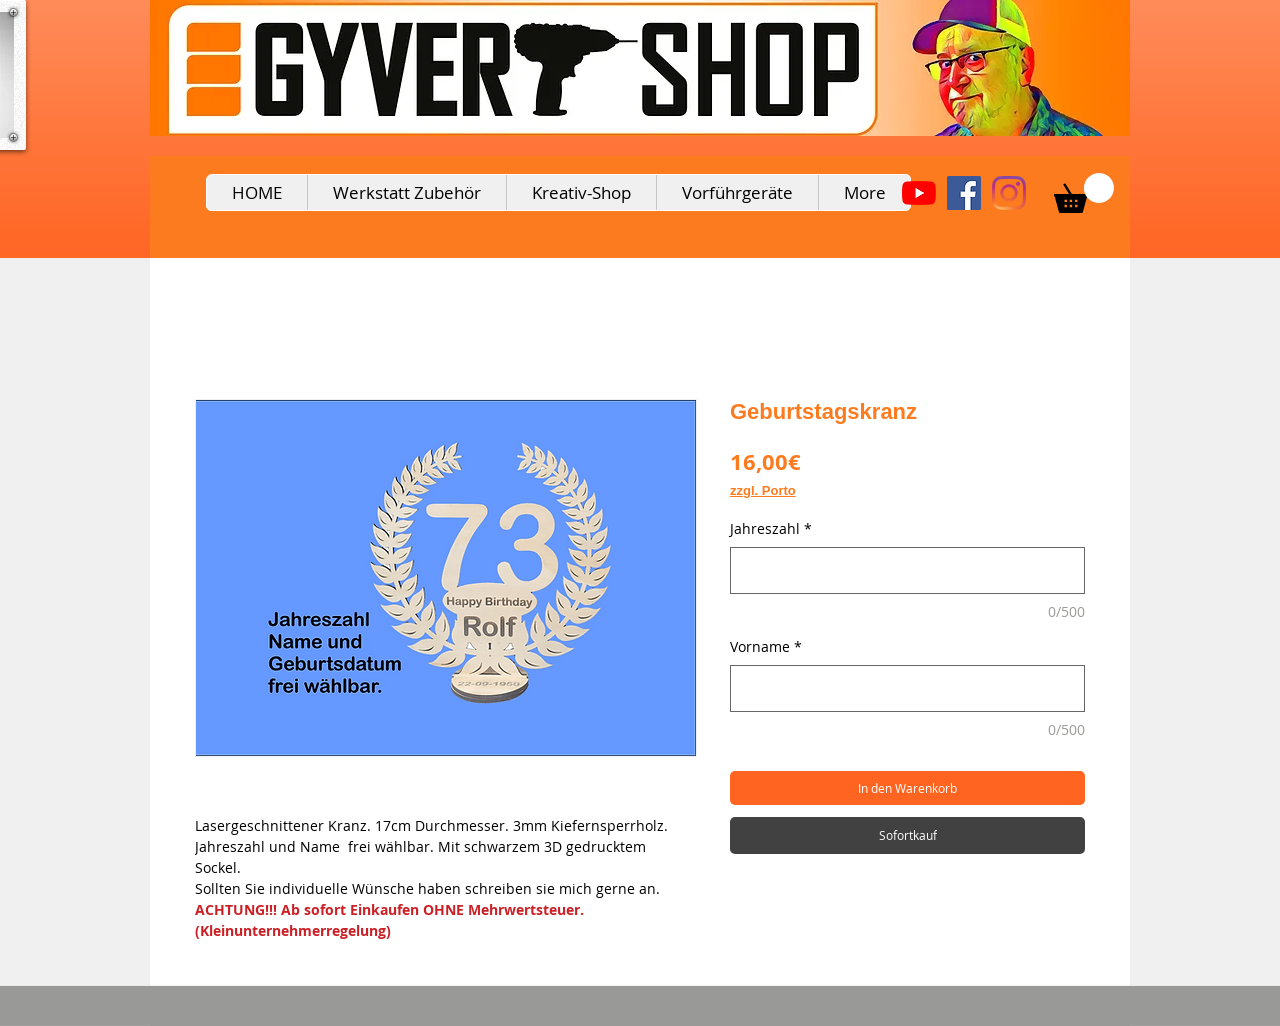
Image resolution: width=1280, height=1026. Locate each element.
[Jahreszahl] (907, 570)
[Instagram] (1009, 193)
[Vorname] (907, 688)
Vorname (766, 646)
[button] (1084, 193)
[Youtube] (919, 193)
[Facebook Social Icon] (964, 193)
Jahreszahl (771, 528)
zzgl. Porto (763, 490)
